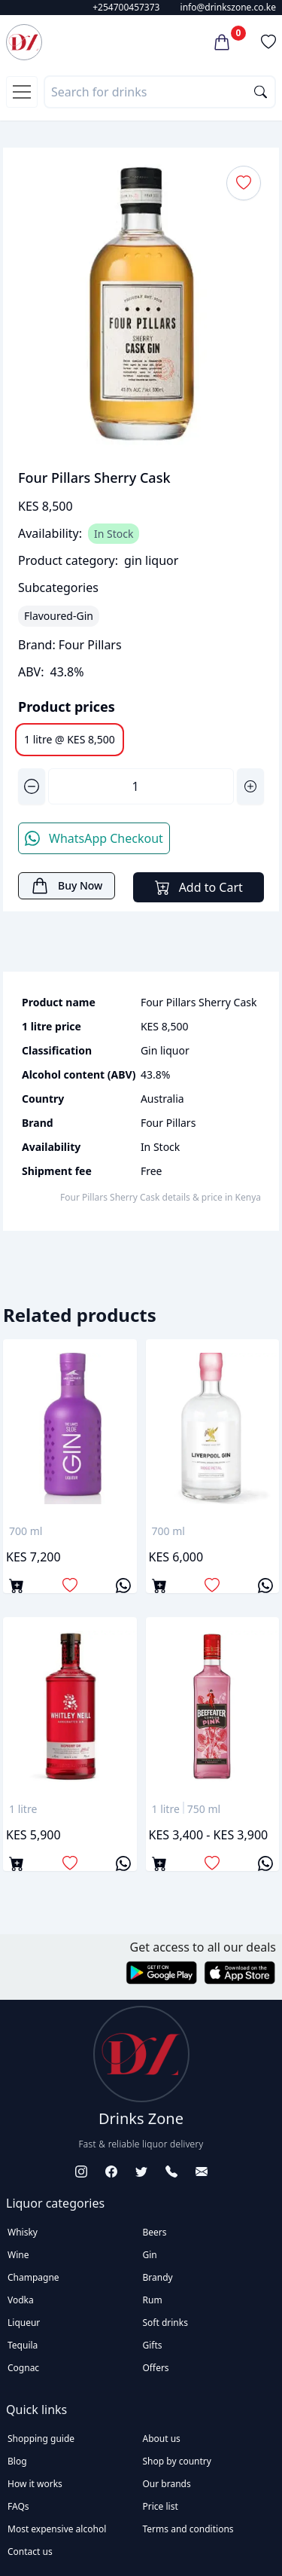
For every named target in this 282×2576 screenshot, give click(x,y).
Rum (152, 2300)
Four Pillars (90, 644)
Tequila (23, 2345)
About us (161, 2438)
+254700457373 (125, 7)
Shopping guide (41, 2438)
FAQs (18, 2506)
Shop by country (177, 2461)
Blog (17, 2461)
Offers (156, 2367)
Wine (18, 2254)
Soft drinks (165, 2322)
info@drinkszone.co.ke (228, 7)
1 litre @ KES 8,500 (69, 739)
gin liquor (151, 560)
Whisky (23, 2232)
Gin (150, 2254)
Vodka (21, 2300)
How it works (35, 2483)
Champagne (33, 2277)
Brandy (158, 2277)
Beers (155, 2232)
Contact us (30, 2551)
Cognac (23, 2367)
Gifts (152, 2345)
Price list (160, 2506)
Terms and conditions (188, 2529)
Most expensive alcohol (57, 2529)
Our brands (167, 2483)
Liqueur (24, 2322)
